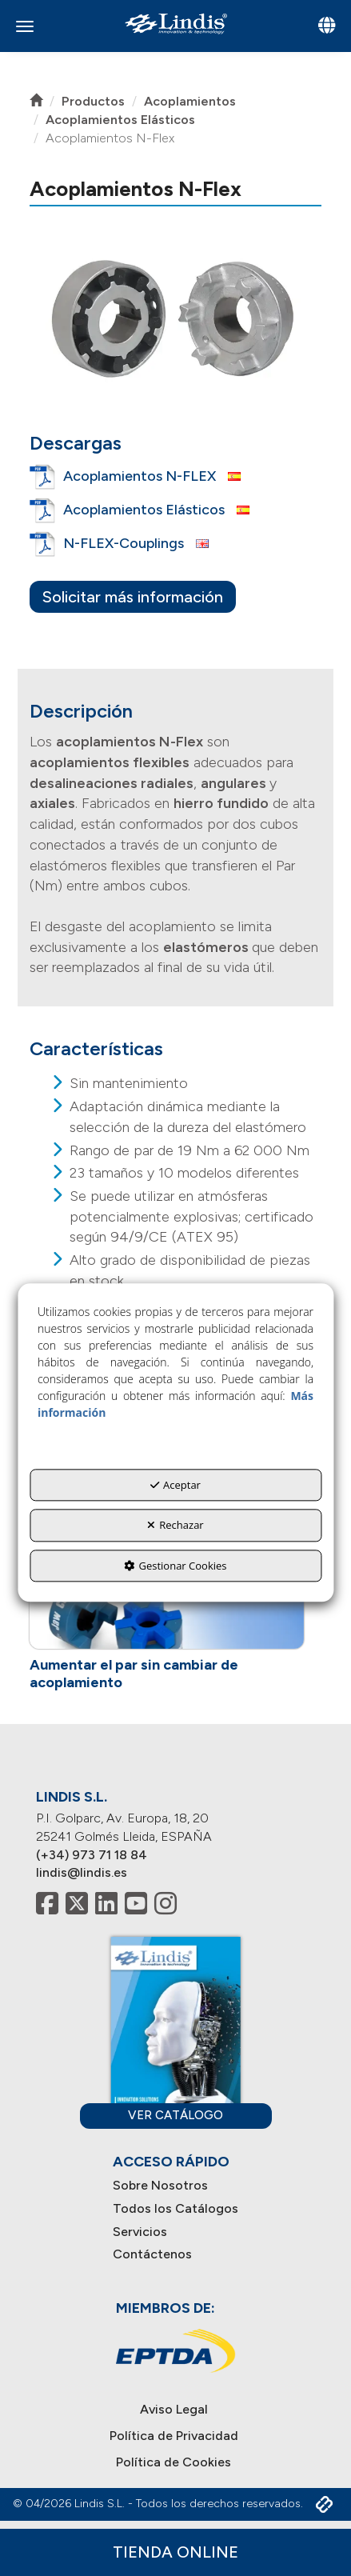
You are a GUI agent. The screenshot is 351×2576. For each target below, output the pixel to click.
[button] (175, 23)
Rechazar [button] (175, 1525)
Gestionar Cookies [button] (175, 1565)
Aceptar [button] (175, 1485)
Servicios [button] (140, 2231)
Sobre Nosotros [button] (160, 2185)
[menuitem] (175, 2186)
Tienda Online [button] (175, 2552)
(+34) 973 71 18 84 (91, 1854)
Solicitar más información (132, 596)
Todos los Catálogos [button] (175, 2208)
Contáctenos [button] (152, 2254)
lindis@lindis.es (81, 1872)
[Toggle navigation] (326, 27)
